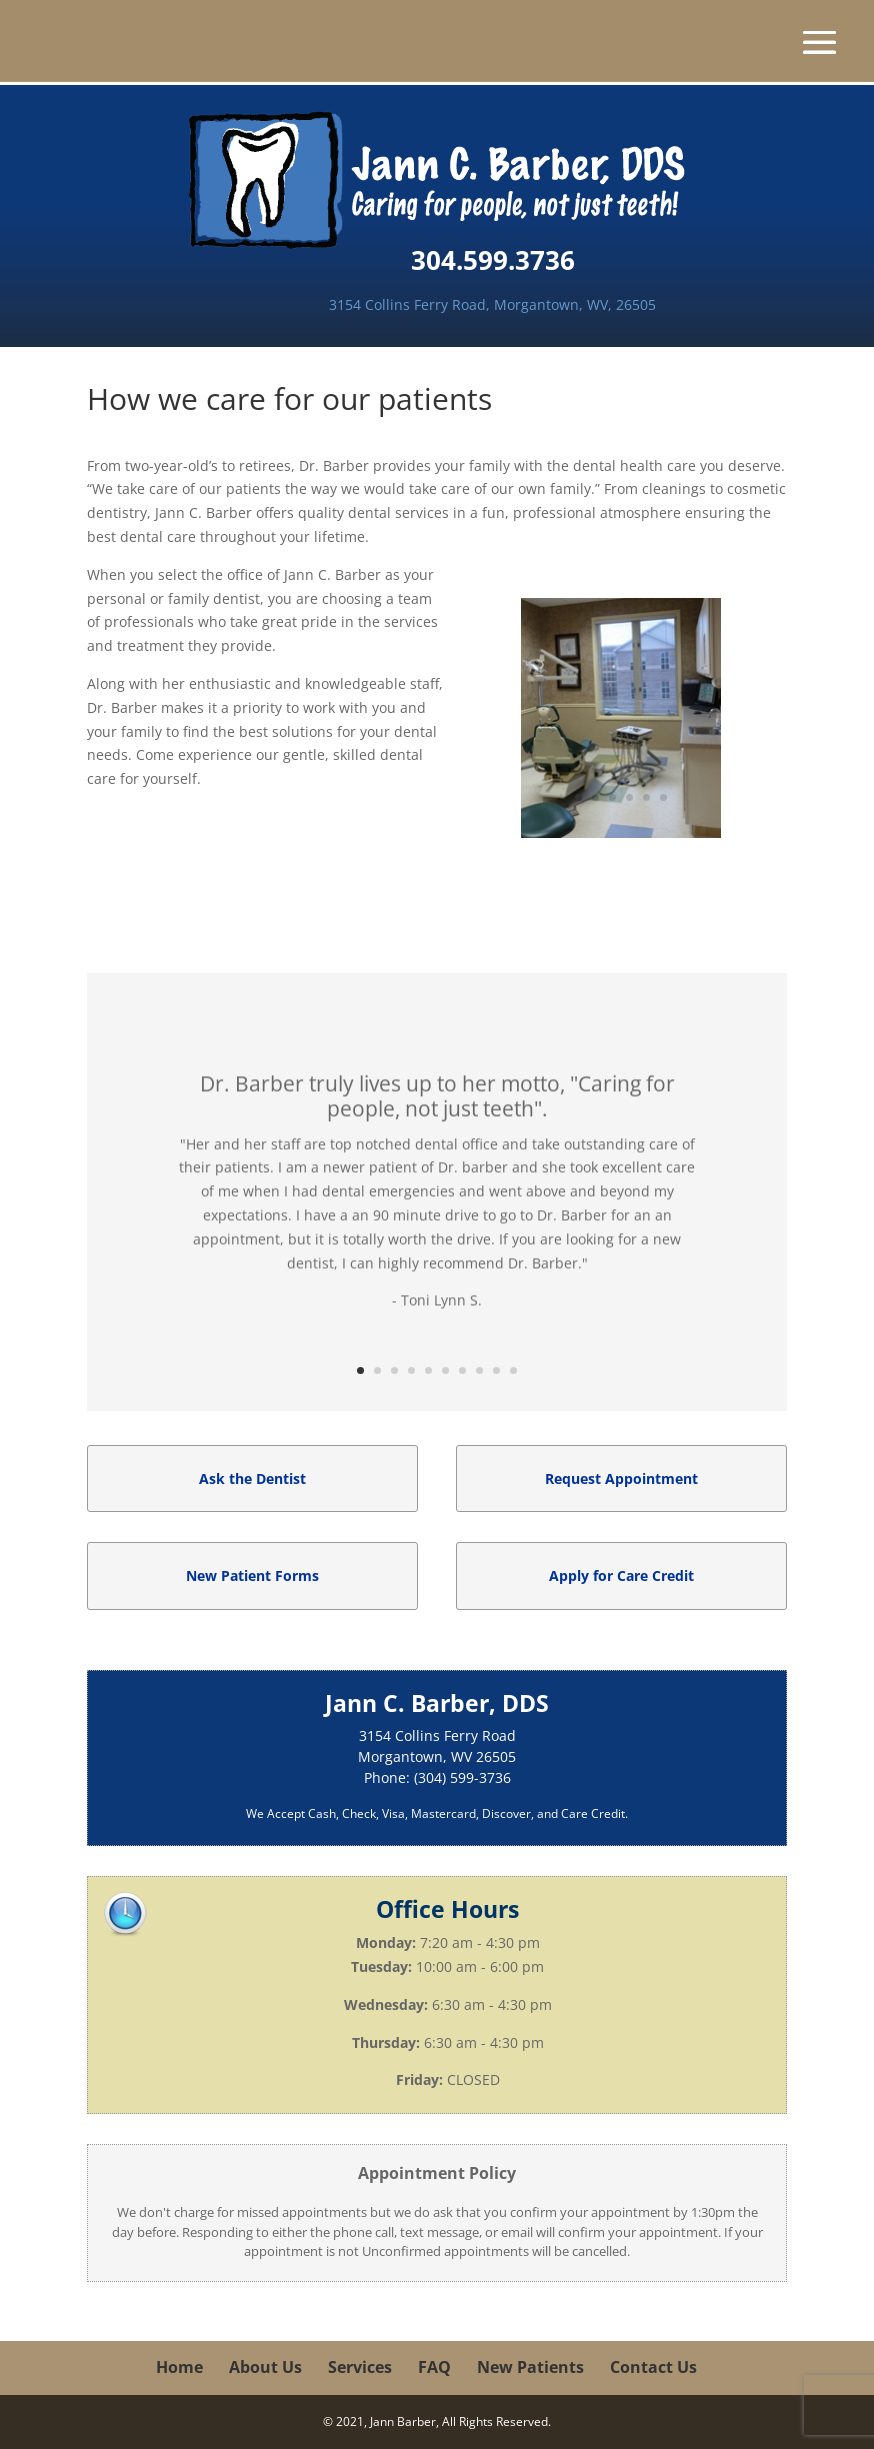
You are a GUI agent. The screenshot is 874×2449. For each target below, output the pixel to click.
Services (360, 2367)
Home (179, 2367)
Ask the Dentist (252, 1478)
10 (513, 1370)
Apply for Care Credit (621, 1575)
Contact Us (653, 2367)
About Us (265, 2367)
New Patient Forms (252, 1575)
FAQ (434, 2367)
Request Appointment (621, 1478)
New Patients (530, 2367)
